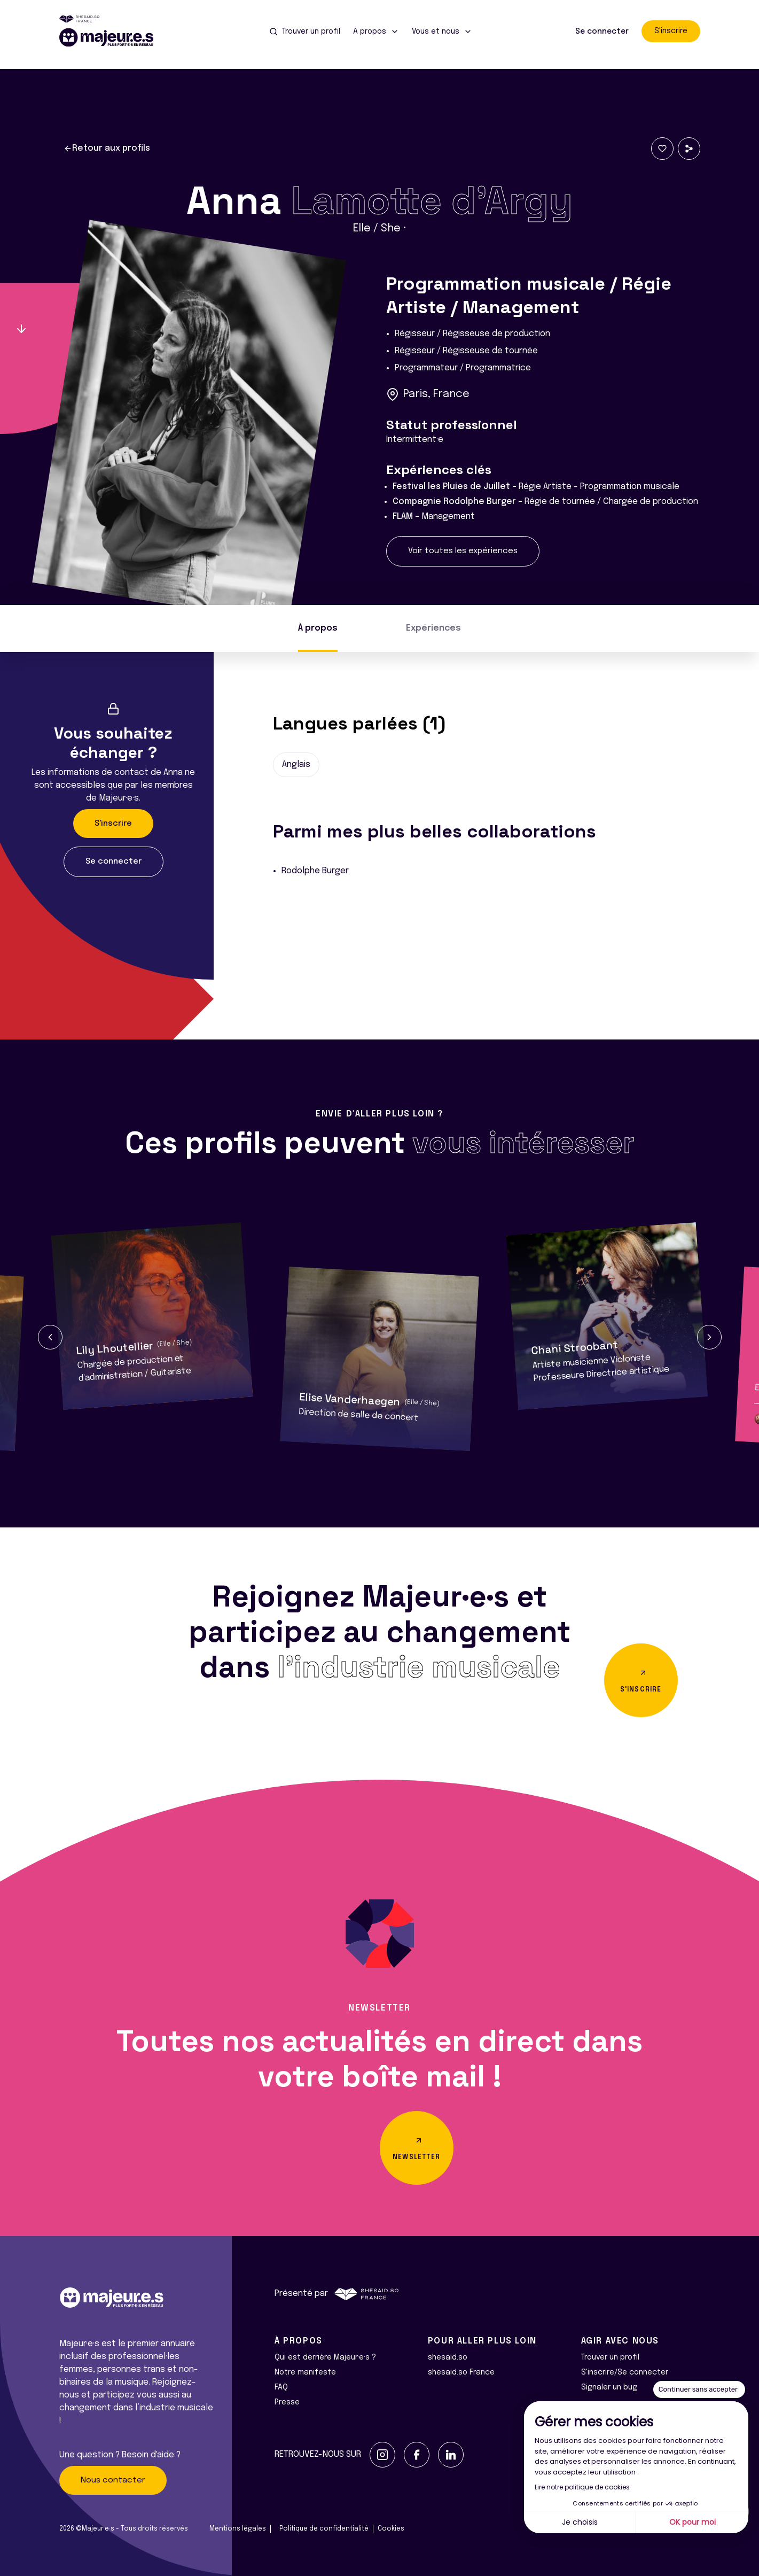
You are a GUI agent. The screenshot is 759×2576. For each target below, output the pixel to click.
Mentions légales (237, 2529)
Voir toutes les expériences (463, 551)
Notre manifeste (305, 2372)
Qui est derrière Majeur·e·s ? (325, 2357)
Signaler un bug (609, 2387)
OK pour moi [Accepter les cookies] (692, 2522)
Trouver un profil (610, 2357)
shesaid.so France (461, 2372)
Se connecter (602, 31)
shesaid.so (447, 2357)
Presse (287, 2402)
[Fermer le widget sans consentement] (699, 2389)
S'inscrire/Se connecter (624, 2372)
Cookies (391, 2529)
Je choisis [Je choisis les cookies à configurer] (580, 2522)
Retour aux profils (107, 148)
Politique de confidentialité (324, 2529)
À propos (318, 628)
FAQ (281, 2387)
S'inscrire (670, 31)
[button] (50, 1337)
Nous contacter (113, 2480)
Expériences (433, 628)
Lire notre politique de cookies (582, 2487)
